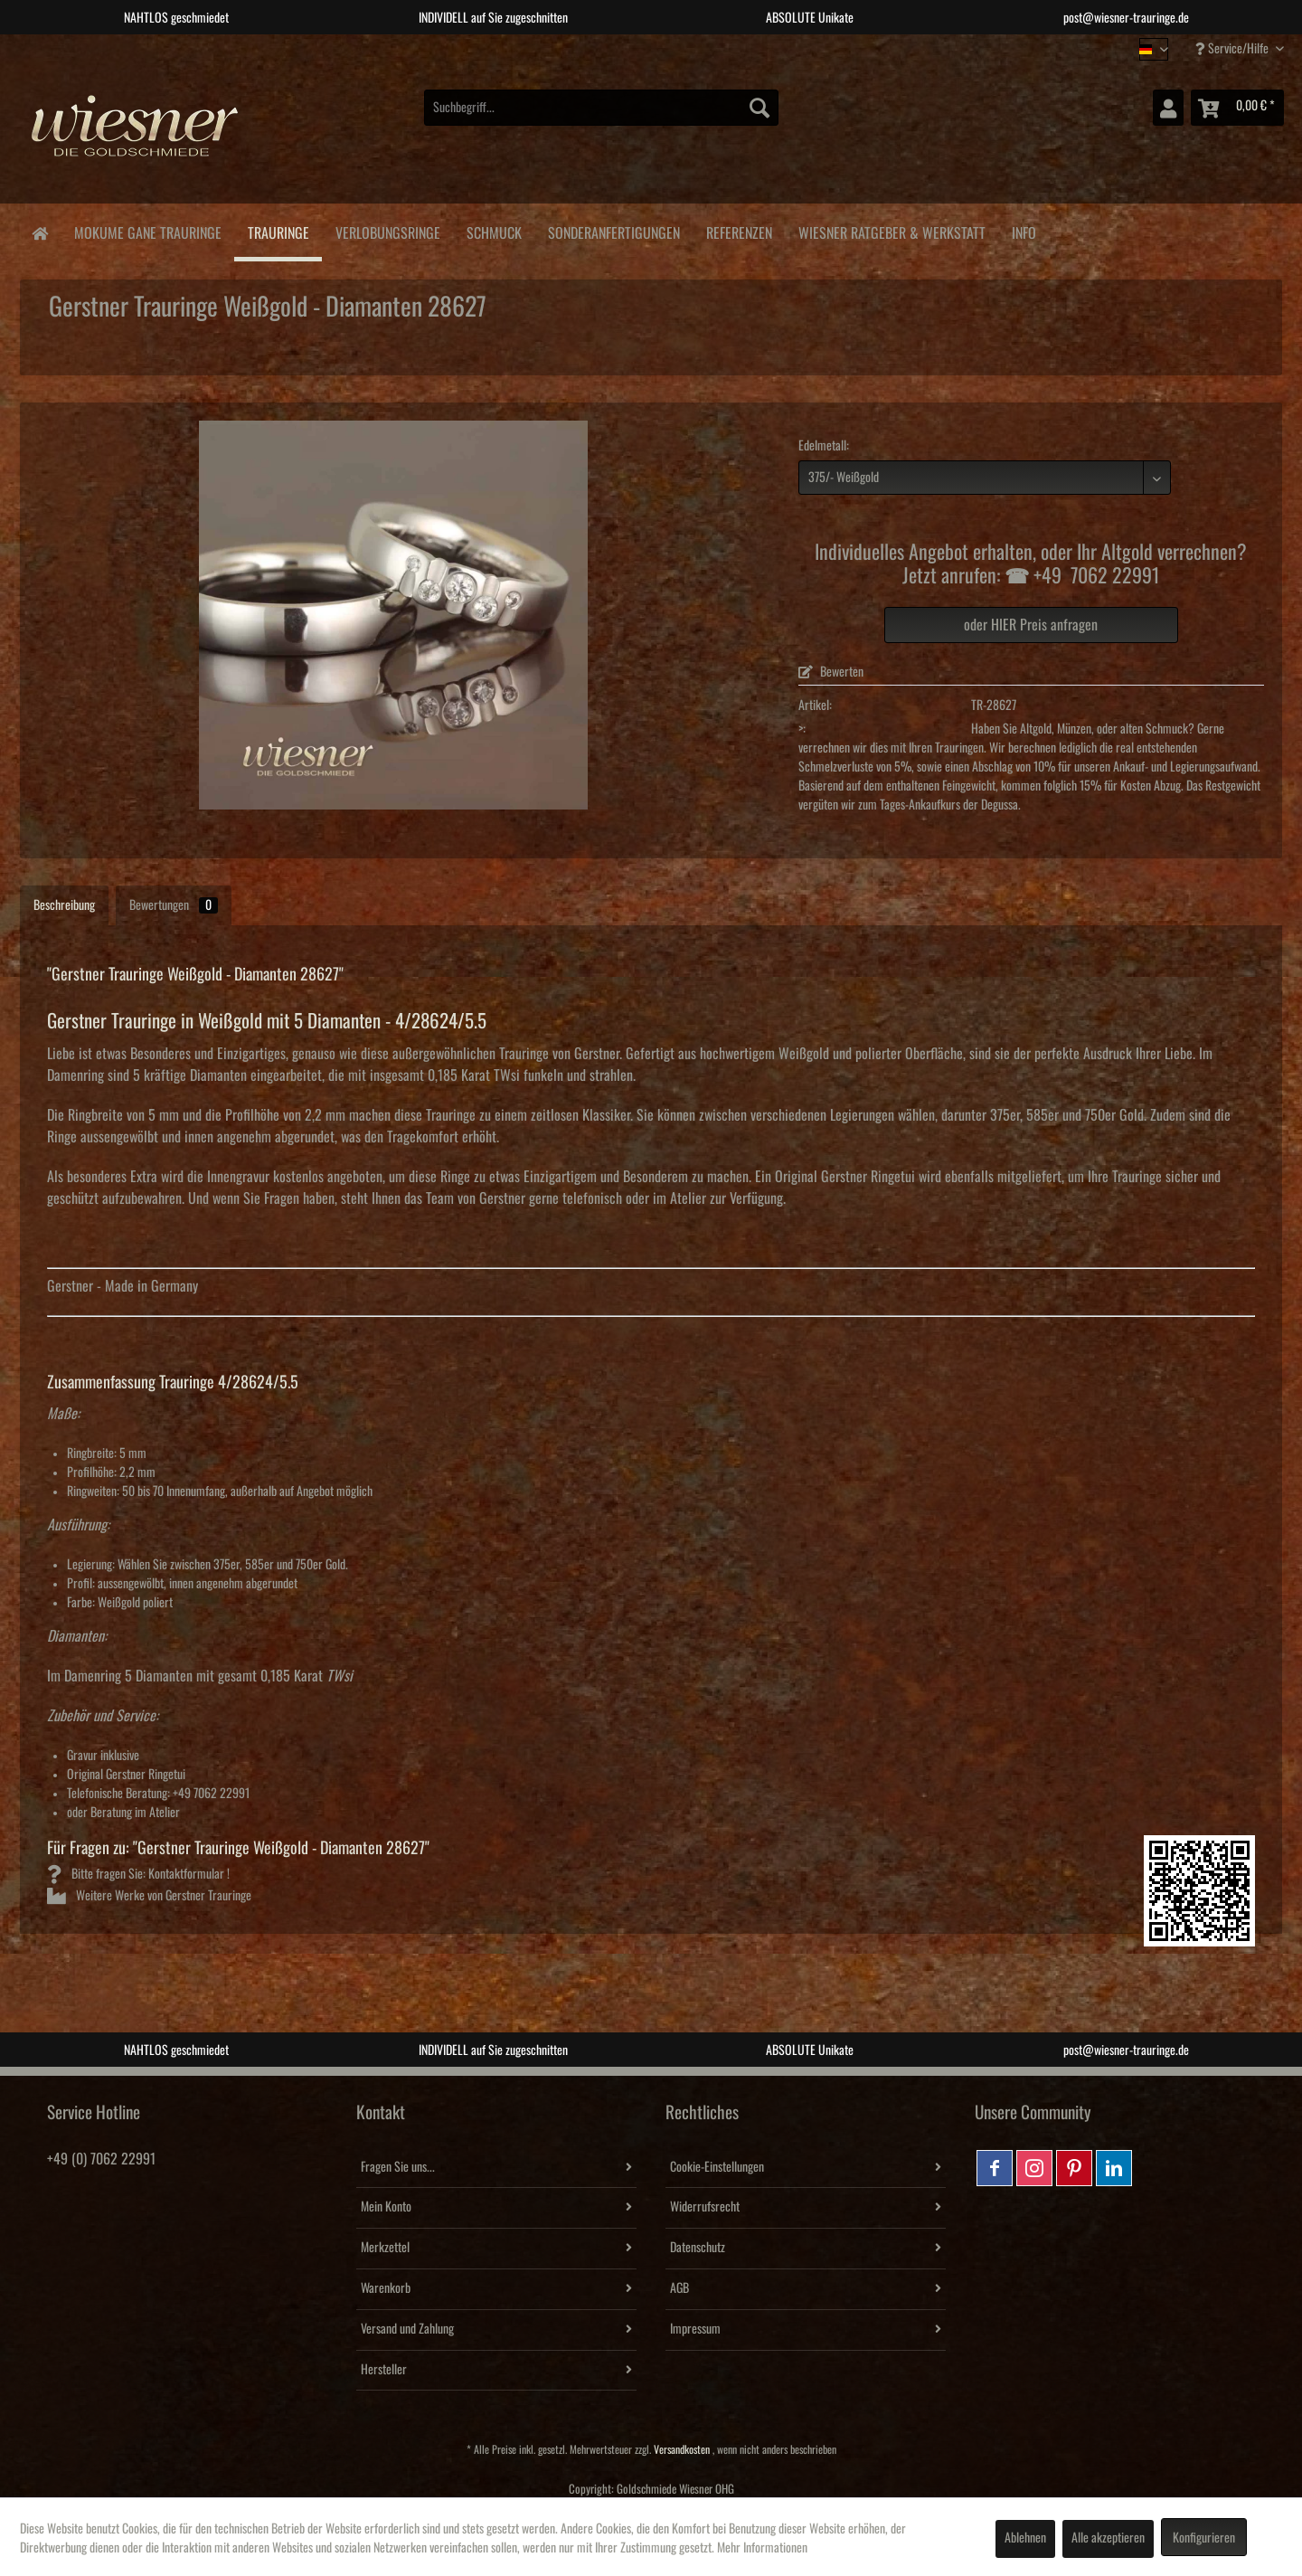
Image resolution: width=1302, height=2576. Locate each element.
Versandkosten (682, 2450)
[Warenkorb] (1237, 108)
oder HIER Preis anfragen (1031, 625)
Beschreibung (64, 905)
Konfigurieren (1204, 2538)
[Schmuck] (493, 230)
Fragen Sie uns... (398, 2167)
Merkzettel (385, 2247)
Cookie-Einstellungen (717, 2167)
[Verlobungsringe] (387, 230)
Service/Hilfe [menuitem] (1233, 48)
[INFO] (1023, 230)
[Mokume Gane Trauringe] (147, 230)
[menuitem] (601, 108)
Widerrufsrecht (705, 2207)
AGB (679, 2288)
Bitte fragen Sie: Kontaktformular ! (138, 1874)
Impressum (695, 2329)
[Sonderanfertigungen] (613, 230)
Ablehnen (1025, 2538)
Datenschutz (697, 2247)
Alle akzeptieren (1108, 2538)
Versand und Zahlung (407, 2329)
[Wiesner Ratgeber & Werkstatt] (891, 230)
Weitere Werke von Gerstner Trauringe (149, 1895)
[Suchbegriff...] (601, 108)
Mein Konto (386, 2207)
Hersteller (384, 2369)
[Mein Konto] (1168, 108)
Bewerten (830, 672)
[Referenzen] (739, 230)
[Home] (39, 232)
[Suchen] (759, 108)
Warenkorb (385, 2288)
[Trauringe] (278, 232)
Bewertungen (173, 905)
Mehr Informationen (762, 2548)
